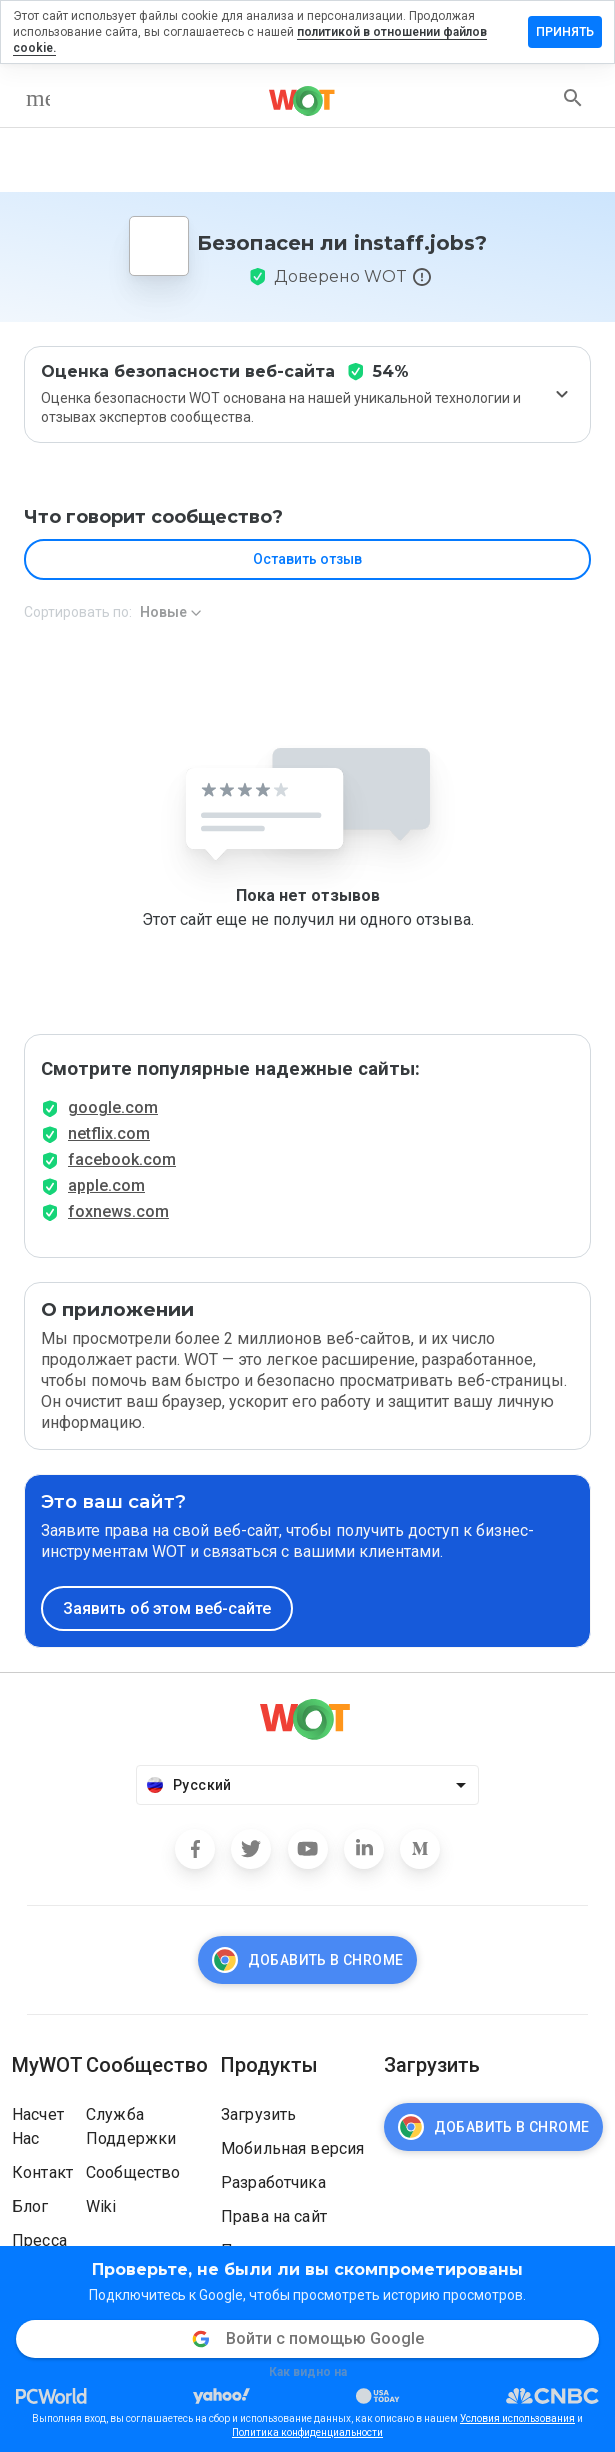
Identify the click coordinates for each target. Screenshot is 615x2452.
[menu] (38, 98)
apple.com (106, 1185)
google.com (113, 1107)
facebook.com (122, 1159)
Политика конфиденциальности (307, 2432)
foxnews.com (118, 1211)
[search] (573, 98)
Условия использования (517, 2418)
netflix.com (109, 1133)
